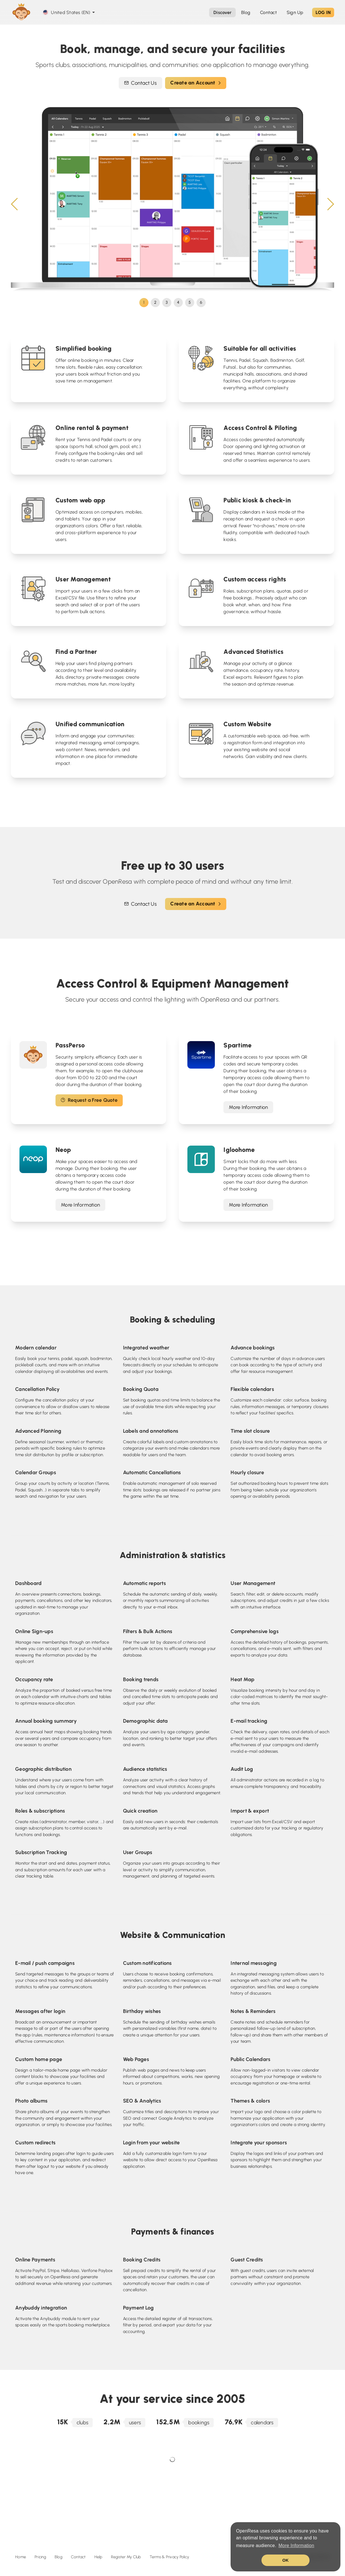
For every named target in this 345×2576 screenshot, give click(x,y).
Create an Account (195, 83)
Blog (58, 2557)
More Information (248, 1107)
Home (20, 2557)
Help (98, 2557)
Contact (78, 2557)
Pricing (40, 2557)
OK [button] (285, 2560)
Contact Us (140, 83)
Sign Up (295, 12)
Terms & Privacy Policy (169, 2557)
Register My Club (126, 2557)
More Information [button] (296, 2545)
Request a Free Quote (89, 1100)
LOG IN (323, 12)
